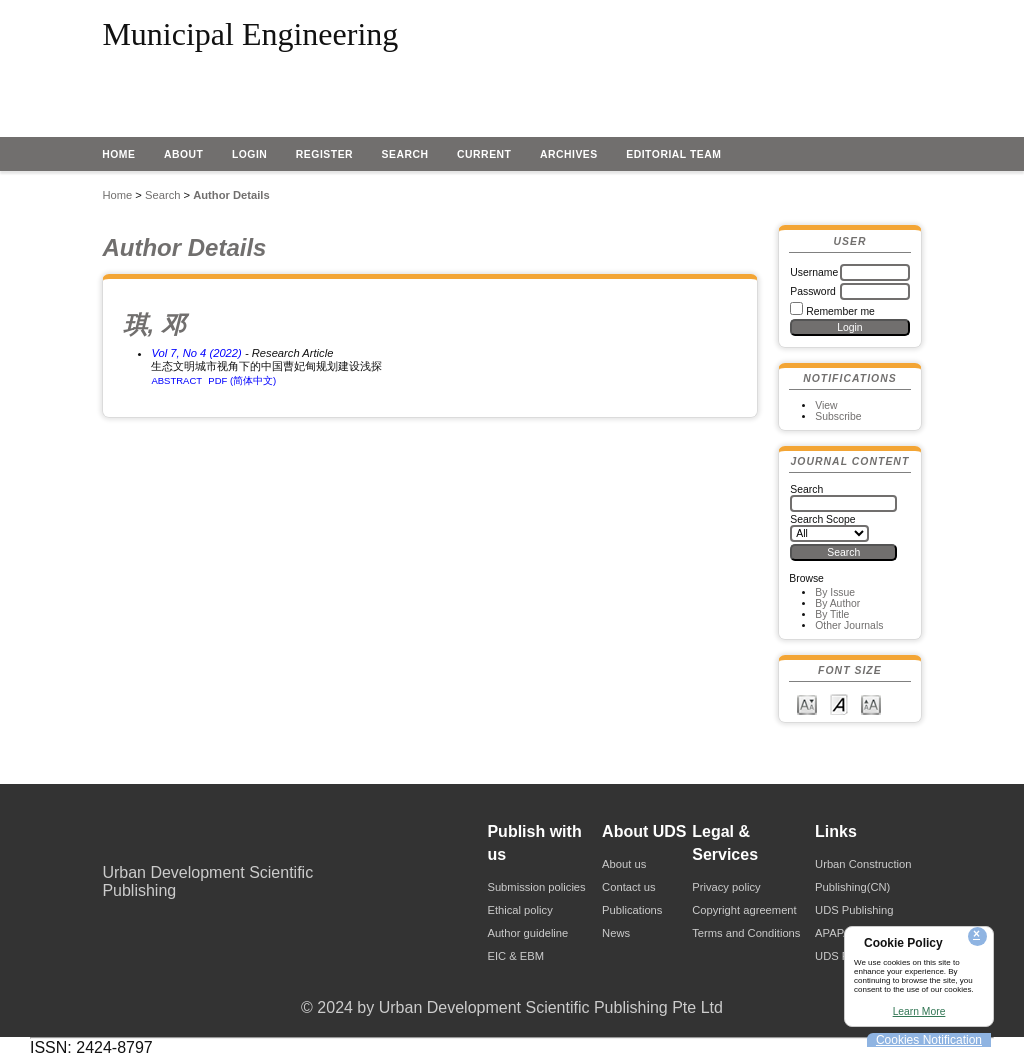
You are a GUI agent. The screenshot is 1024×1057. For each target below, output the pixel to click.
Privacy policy (726, 887)
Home (118, 154)
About (184, 154)
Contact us (628, 887)
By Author (837, 603)
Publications (632, 910)
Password (813, 291)
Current (484, 154)
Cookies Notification (929, 1040)
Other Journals (849, 625)
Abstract (176, 380)
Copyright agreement (744, 910)
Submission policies (536, 887)
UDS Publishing (854, 910)
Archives (569, 154)
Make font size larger (871, 703)
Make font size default (839, 703)
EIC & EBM (515, 956)
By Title (832, 614)
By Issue (835, 592)
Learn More (919, 1011)
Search (405, 154)
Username (814, 272)
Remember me (840, 311)
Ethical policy (519, 910)
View (826, 405)
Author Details (231, 195)
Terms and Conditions (746, 933)
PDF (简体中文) (242, 380)
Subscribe (838, 416)
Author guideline (527, 933)
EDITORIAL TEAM (673, 154)
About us (624, 864)
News (616, 933)
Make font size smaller (807, 703)
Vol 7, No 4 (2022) (196, 353)
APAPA (833, 933)
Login (250, 154)
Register (324, 154)
